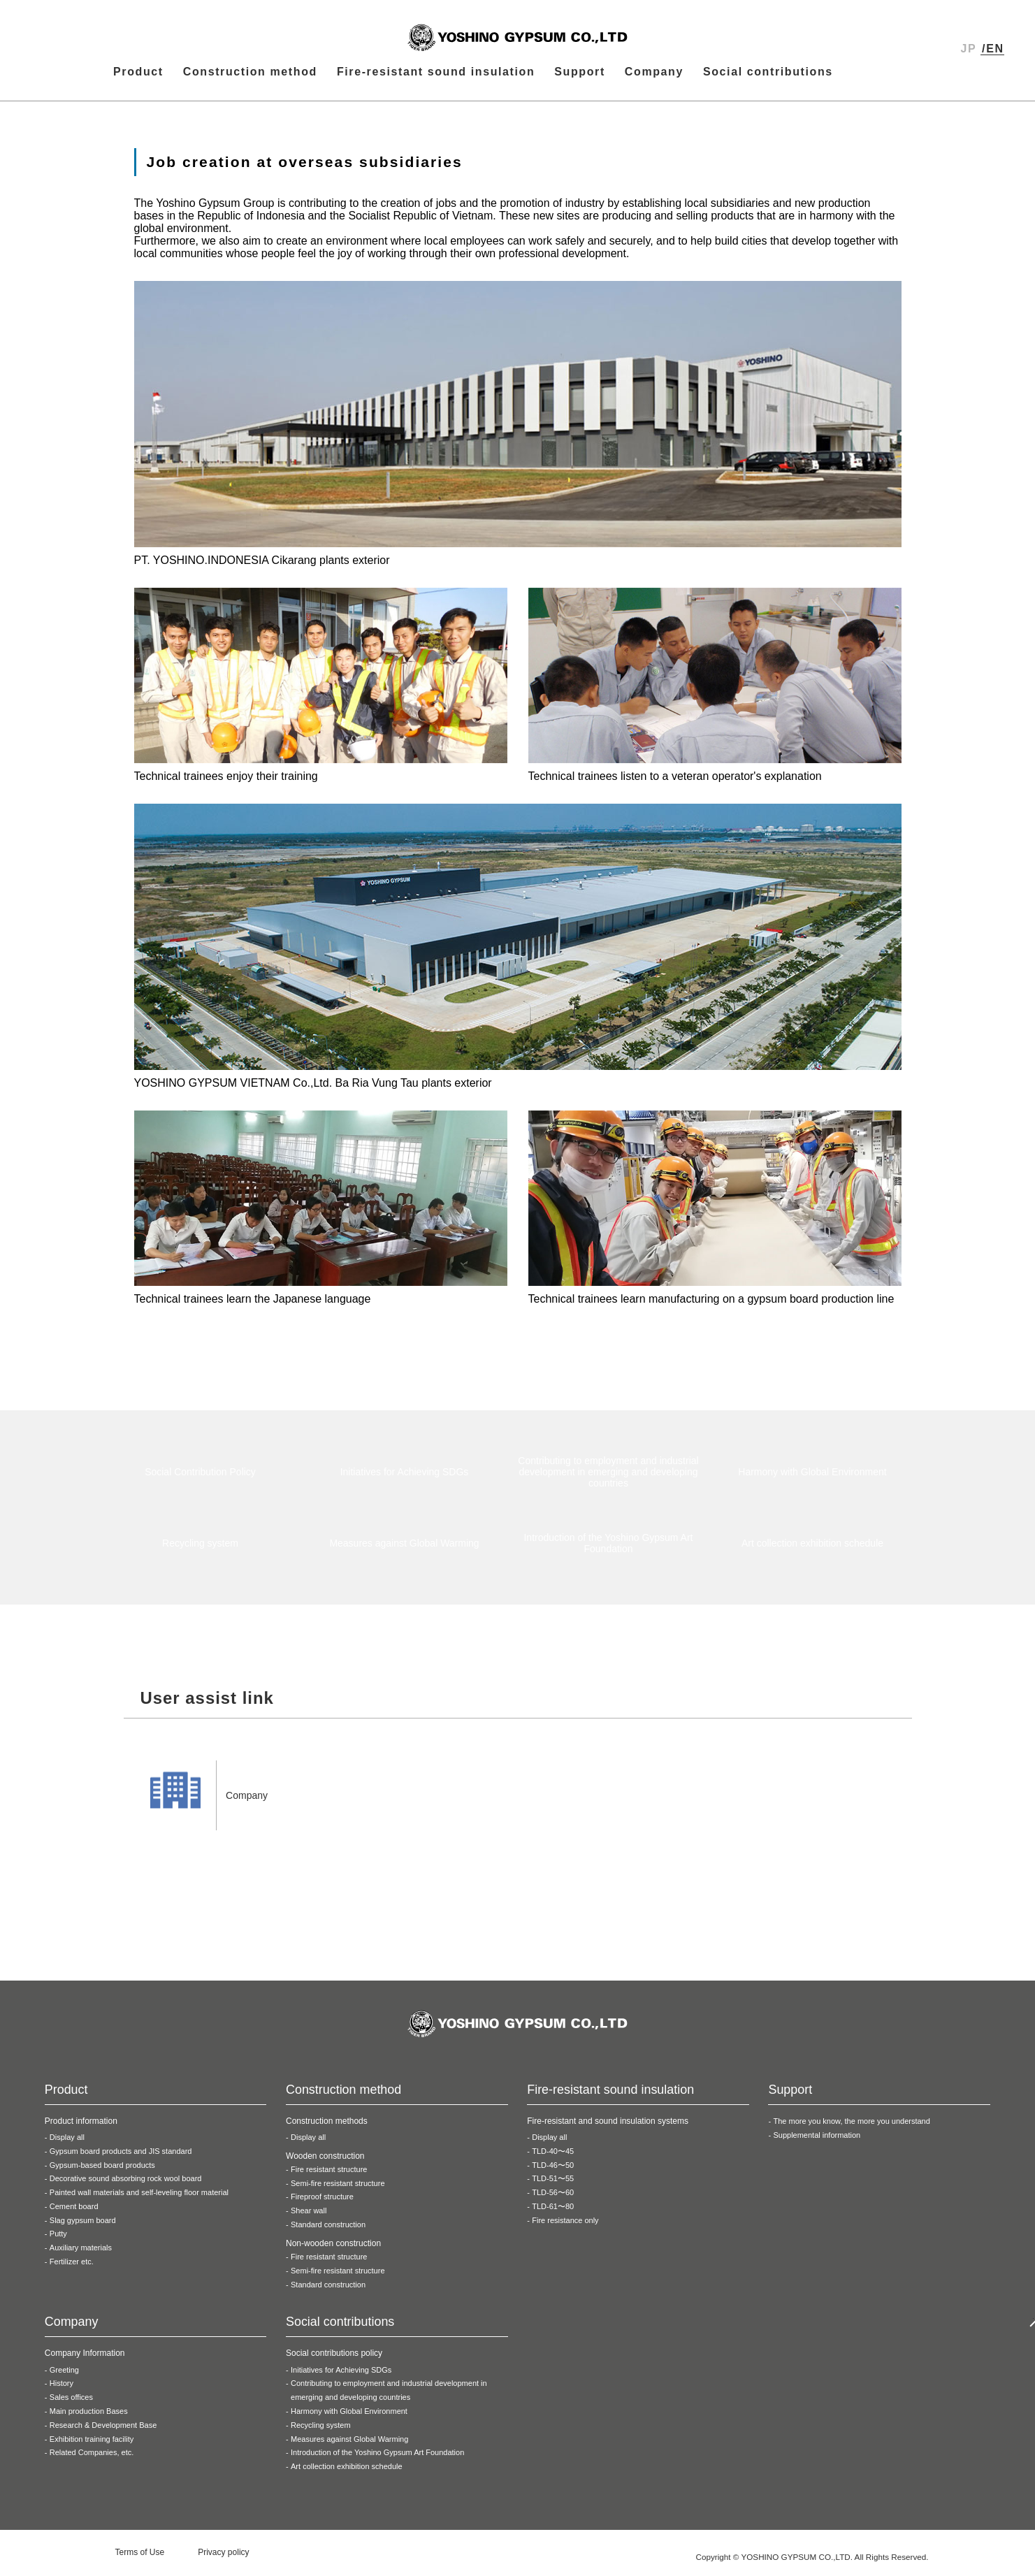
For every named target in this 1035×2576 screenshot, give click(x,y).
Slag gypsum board (83, 2226)
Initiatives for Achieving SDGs (341, 2375)
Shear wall (308, 2216)
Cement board (74, 2212)
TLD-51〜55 (553, 2184)
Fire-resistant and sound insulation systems (607, 2127)
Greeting (64, 2375)
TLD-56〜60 (553, 2198)
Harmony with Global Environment (349, 2416)
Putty (58, 2239)
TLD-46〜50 (553, 2170)
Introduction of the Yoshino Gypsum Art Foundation (377, 2458)
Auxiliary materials (81, 2253)
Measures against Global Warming (349, 2444)
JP (968, 49)
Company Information (85, 2359)
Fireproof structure (322, 2202)
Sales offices (71, 2402)
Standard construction (328, 2230)
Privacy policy (223, 2558)
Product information (81, 2127)
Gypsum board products (121, 2156)
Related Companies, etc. (91, 2458)
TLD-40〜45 (553, 2156)
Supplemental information (816, 2140)
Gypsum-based (102, 2170)
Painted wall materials (139, 2198)
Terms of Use (140, 2558)
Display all (67, 2143)
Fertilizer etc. (72, 2267)
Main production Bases (89, 2416)
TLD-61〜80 (553, 2212)
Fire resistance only (565, 2226)
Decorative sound (126, 2184)
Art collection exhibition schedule (347, 2472)
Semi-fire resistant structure (337, 2189)
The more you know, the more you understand (851, 2126)
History (61, 2389)
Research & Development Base (103, 2430)
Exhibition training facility (91, 2444)
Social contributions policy (334, 2359)
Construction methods (327, 2127)
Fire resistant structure (329, 2175)
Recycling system (321, 2430)
